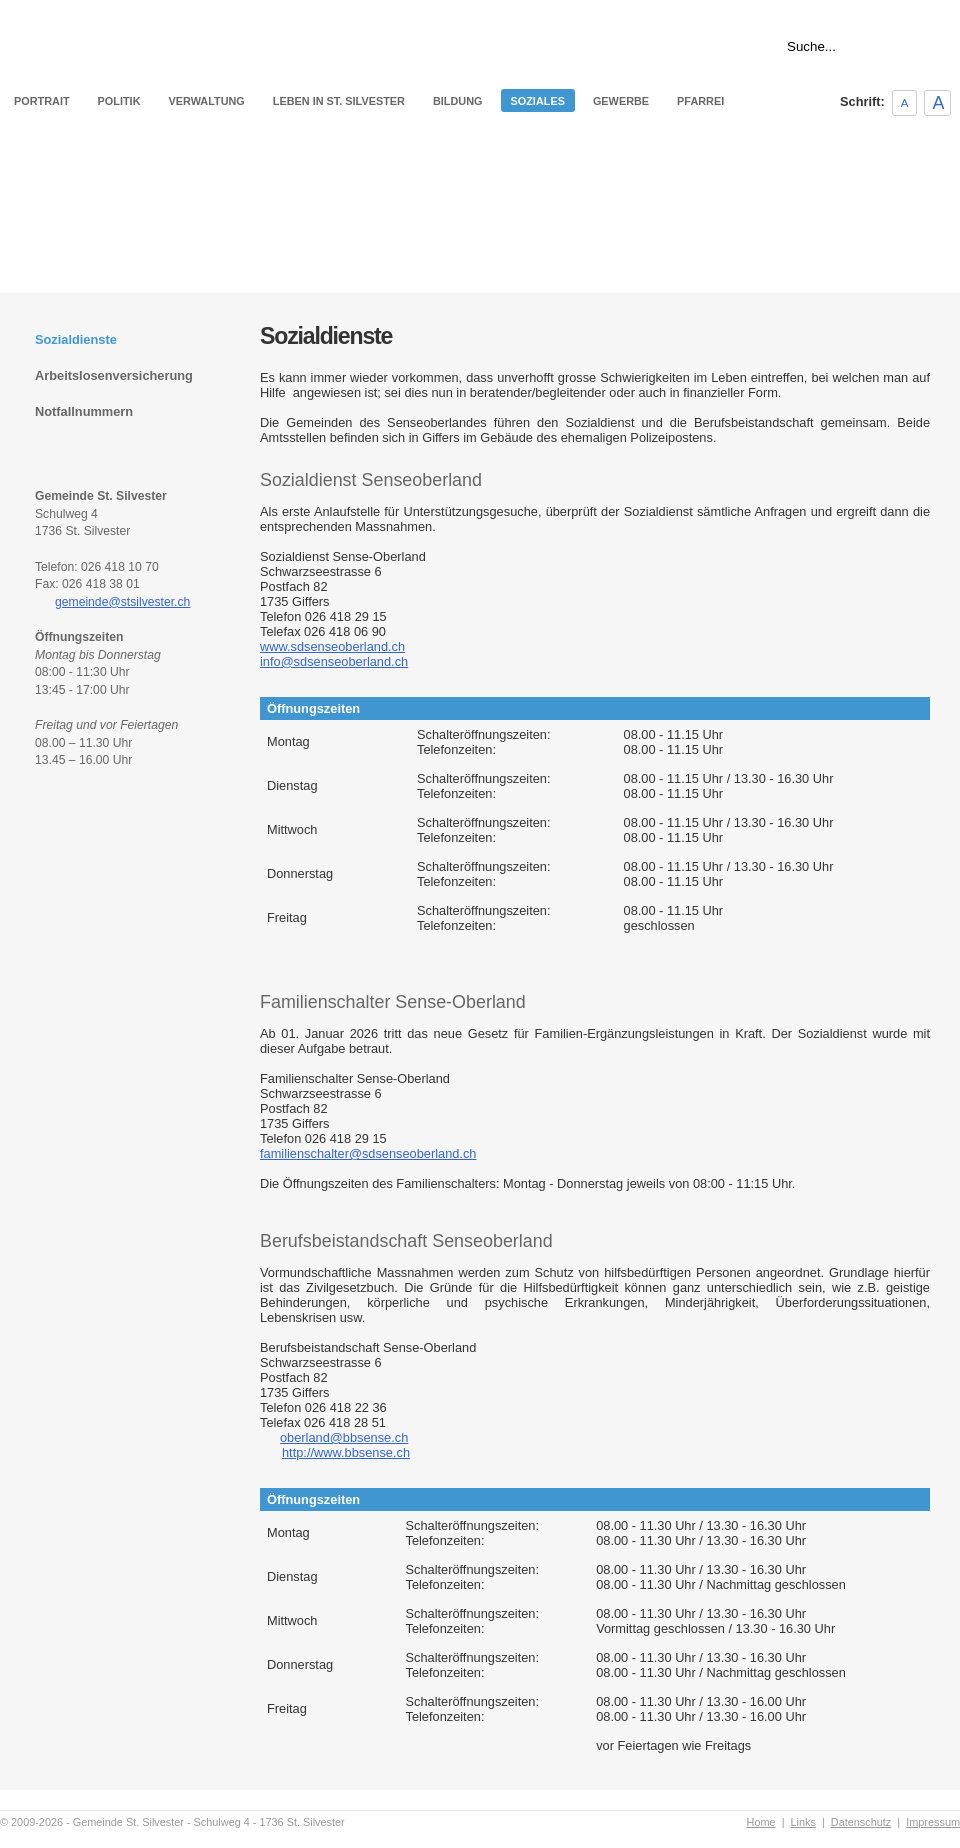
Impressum (933, 1822)
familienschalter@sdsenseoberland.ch (368, 1153)
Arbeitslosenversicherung (114, 375)
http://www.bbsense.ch (346, 1452)
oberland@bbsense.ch (344, 1437)
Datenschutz (861, 1822)
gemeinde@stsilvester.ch (122, 602)
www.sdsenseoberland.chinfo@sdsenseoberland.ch (334, 654)
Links (947, 8)
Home (902, 8)
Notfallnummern (84, 411)
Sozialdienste (76, 339)
